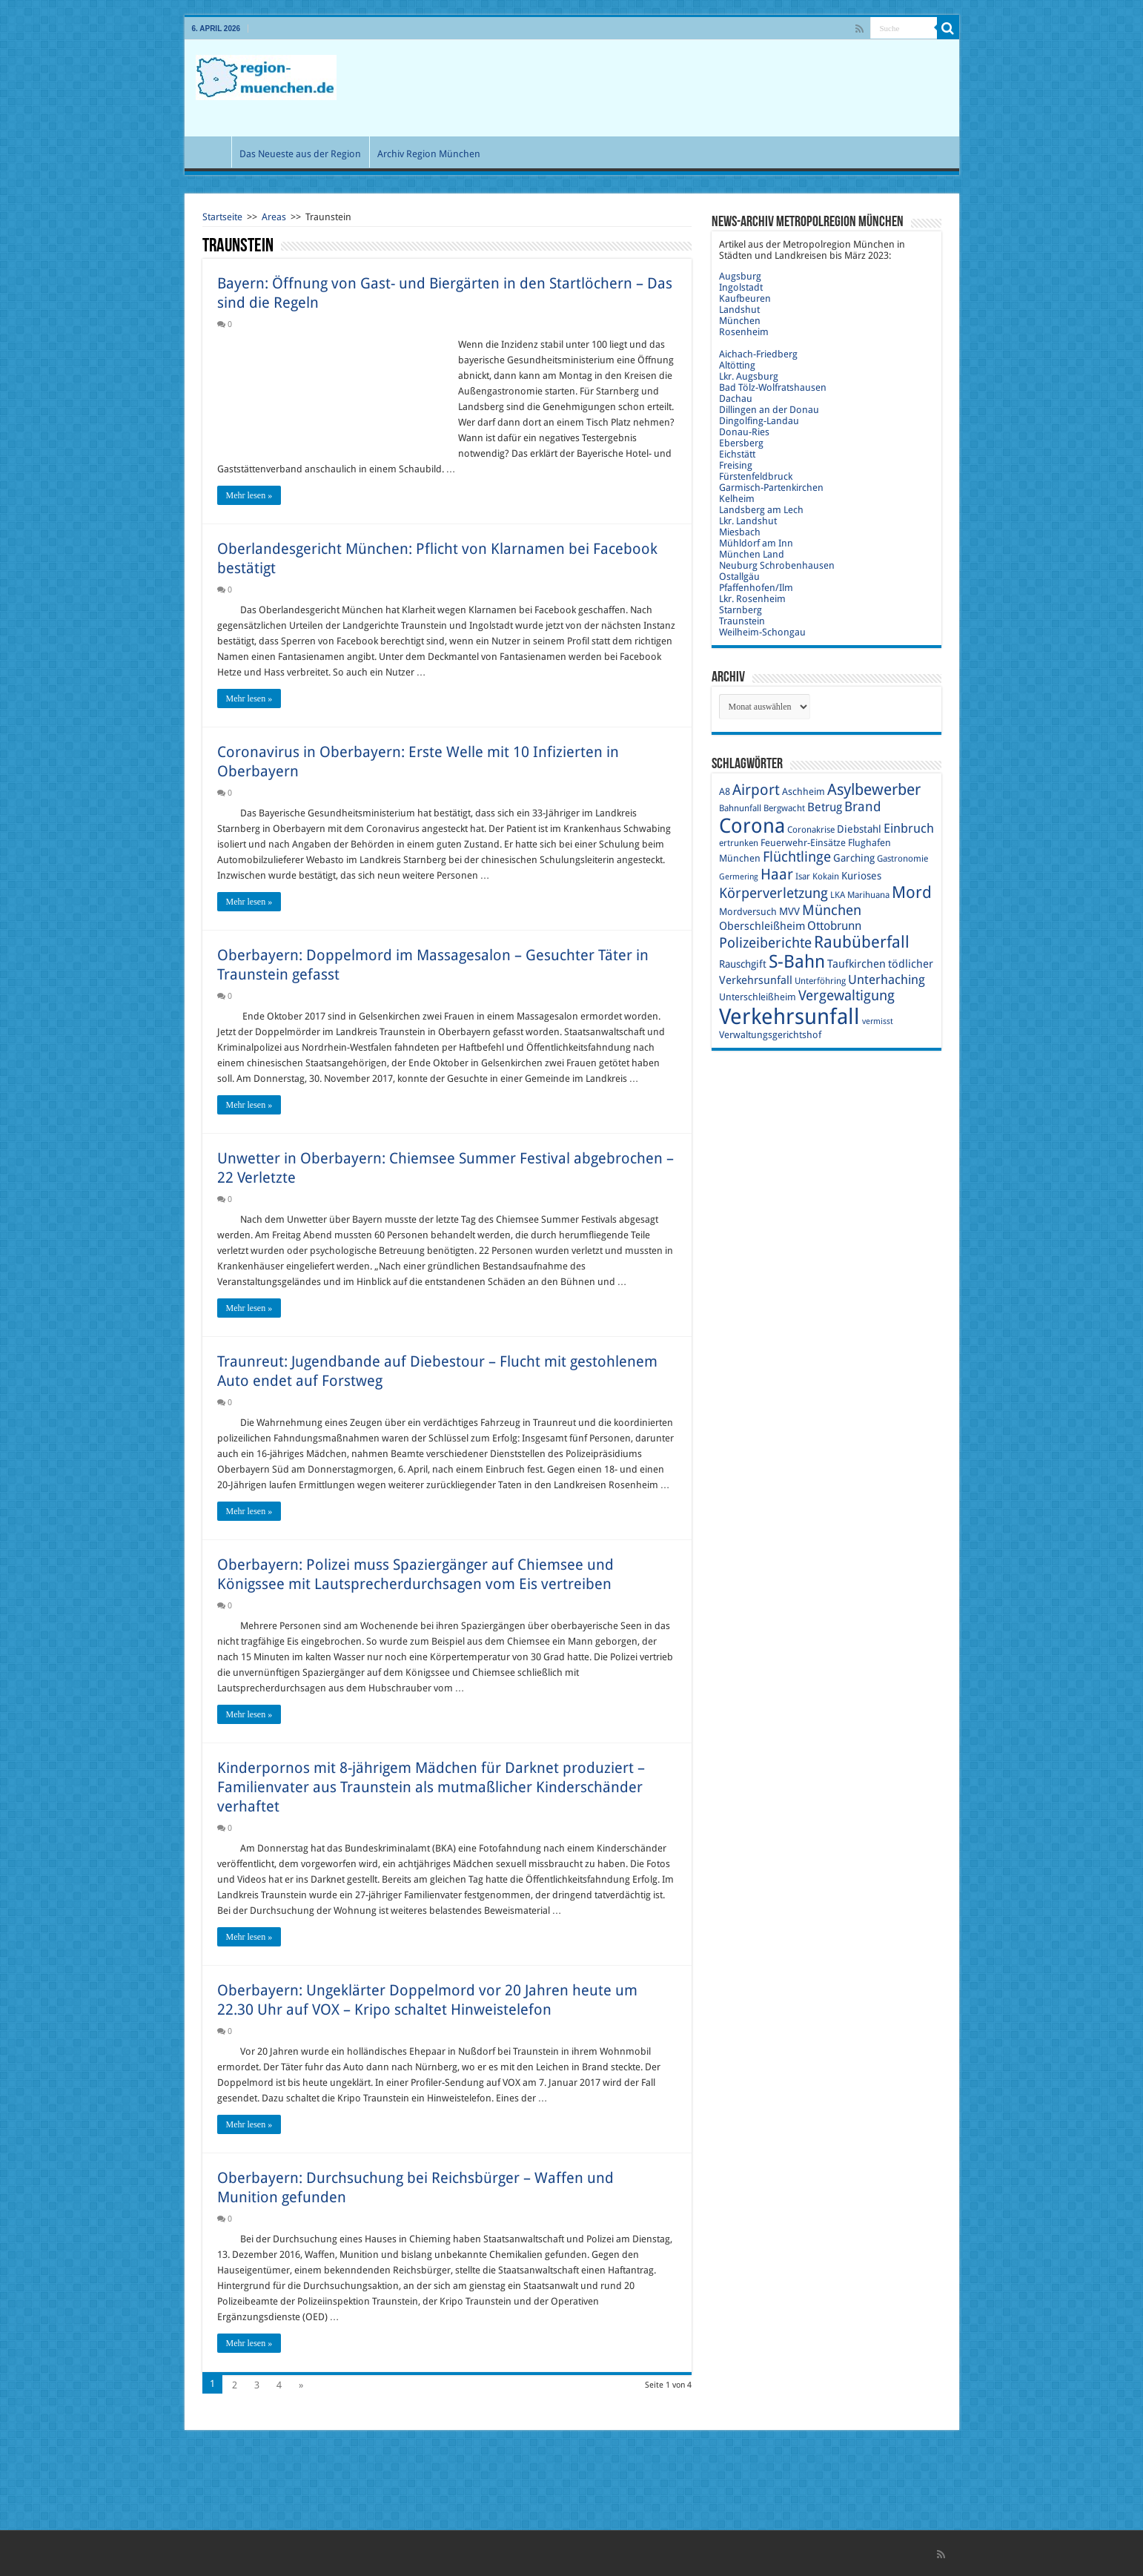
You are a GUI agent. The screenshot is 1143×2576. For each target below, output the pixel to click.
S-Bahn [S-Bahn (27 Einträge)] (797, 961)
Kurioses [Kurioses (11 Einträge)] (861, 876)
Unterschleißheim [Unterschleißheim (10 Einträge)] (757, 997)
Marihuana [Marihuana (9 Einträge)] (868, 895)
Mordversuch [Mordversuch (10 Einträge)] (748, 911)
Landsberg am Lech (761, 509)
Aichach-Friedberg (758, 354)
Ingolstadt (741, 287)
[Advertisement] (678, 88)
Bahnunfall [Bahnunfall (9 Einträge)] (740, 808)
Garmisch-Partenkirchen (771, 487)
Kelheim (737, 498)
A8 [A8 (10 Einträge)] (724, 791)
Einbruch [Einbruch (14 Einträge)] (909, 828)
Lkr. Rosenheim (752, 598)
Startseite (222, 216)
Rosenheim (744, 331)
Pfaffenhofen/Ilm (756, 587)
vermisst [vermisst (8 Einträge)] (877, 1021)
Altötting (737, 365)
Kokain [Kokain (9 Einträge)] (825, 876)
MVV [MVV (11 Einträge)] (789, 911)
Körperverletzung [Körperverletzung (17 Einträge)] (773, 893)
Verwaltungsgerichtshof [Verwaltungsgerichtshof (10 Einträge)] (770, 1034)
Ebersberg (741, 443)
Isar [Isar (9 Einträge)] (802, 876)
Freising (735, 465)
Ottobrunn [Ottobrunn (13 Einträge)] (834, 926)
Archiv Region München (428, 153)
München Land (751, 554)
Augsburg (740, 276)
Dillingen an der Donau (769, 409)
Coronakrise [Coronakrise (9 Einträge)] (811, 830)
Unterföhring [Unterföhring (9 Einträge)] (820, 981)
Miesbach (740, 532)
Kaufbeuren (745, 298)
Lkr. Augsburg (748, 376)
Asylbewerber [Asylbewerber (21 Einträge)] (874, 790)
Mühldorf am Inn (756, 543)
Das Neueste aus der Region (300, 153)
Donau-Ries (744, 431)
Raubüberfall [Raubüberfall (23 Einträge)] (862, 942)
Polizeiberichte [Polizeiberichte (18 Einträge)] (765, 942)
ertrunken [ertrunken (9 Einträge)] (738, 843)
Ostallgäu (739, 576)
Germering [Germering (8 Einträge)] (738, 877)
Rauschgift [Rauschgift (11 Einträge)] (742, 964)
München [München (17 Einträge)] (831, 910)
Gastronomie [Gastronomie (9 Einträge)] (902, 858)
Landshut (739, 309)
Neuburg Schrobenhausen (777, 565)
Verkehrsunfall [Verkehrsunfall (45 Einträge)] (789, 1016)
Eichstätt (737, 454)
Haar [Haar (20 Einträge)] (777, 874)
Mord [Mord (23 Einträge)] (912, 892)
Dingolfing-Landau (759, 420)
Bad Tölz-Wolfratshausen (772, 387)
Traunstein (742, 621)
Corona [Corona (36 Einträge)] (752, 825)
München (740, 320)
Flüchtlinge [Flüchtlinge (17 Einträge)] (797, 856)
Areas (274, 216)
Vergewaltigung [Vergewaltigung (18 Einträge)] (846, 995)
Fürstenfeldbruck (755, 476)
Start (211, 152)
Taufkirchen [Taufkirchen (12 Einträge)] (856, 964)
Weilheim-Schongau (762, 632)
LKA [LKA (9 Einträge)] (837, 895)
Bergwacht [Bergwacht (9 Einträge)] (784, 808)
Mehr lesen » (249, 495)
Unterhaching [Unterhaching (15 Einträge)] (886, 979)
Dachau (735, 398)
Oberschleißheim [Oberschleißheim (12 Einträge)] (762, 926)
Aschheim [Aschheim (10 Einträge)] (803, 791)
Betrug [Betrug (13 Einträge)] (824, 807)
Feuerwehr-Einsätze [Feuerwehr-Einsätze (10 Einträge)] (803, 842)
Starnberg (740, 609)
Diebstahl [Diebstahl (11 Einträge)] (859, 829)
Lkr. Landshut (748, 520)
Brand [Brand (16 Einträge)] (862, 806)
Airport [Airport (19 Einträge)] (756, 790)
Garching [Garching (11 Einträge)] (854, 858)
